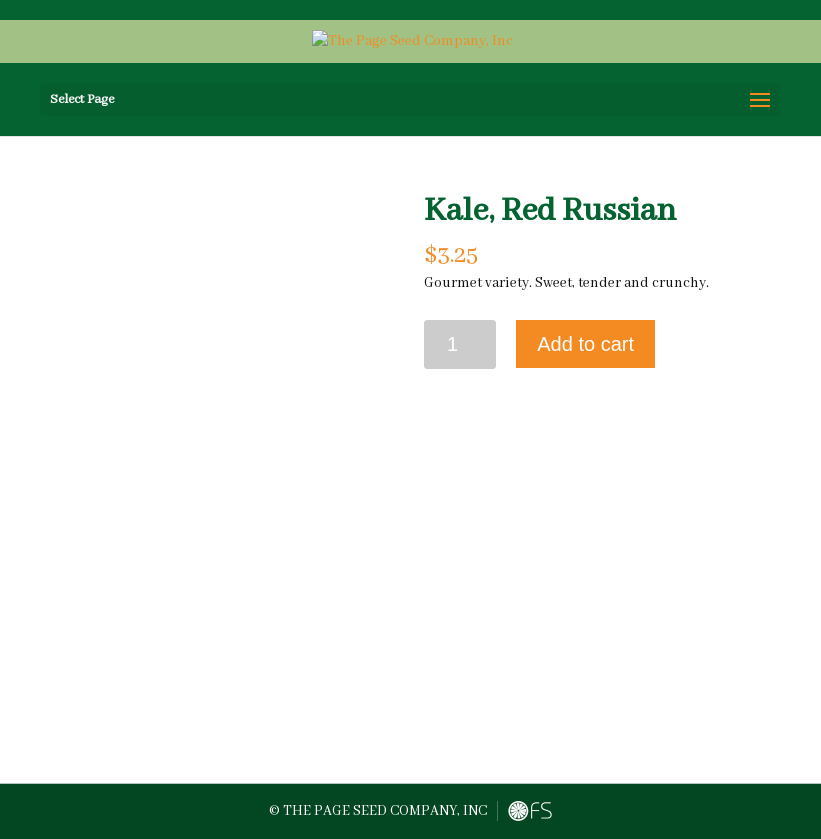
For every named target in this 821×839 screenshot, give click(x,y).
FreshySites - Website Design (530, 811)
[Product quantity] (460, 344)
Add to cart (585, 344)
